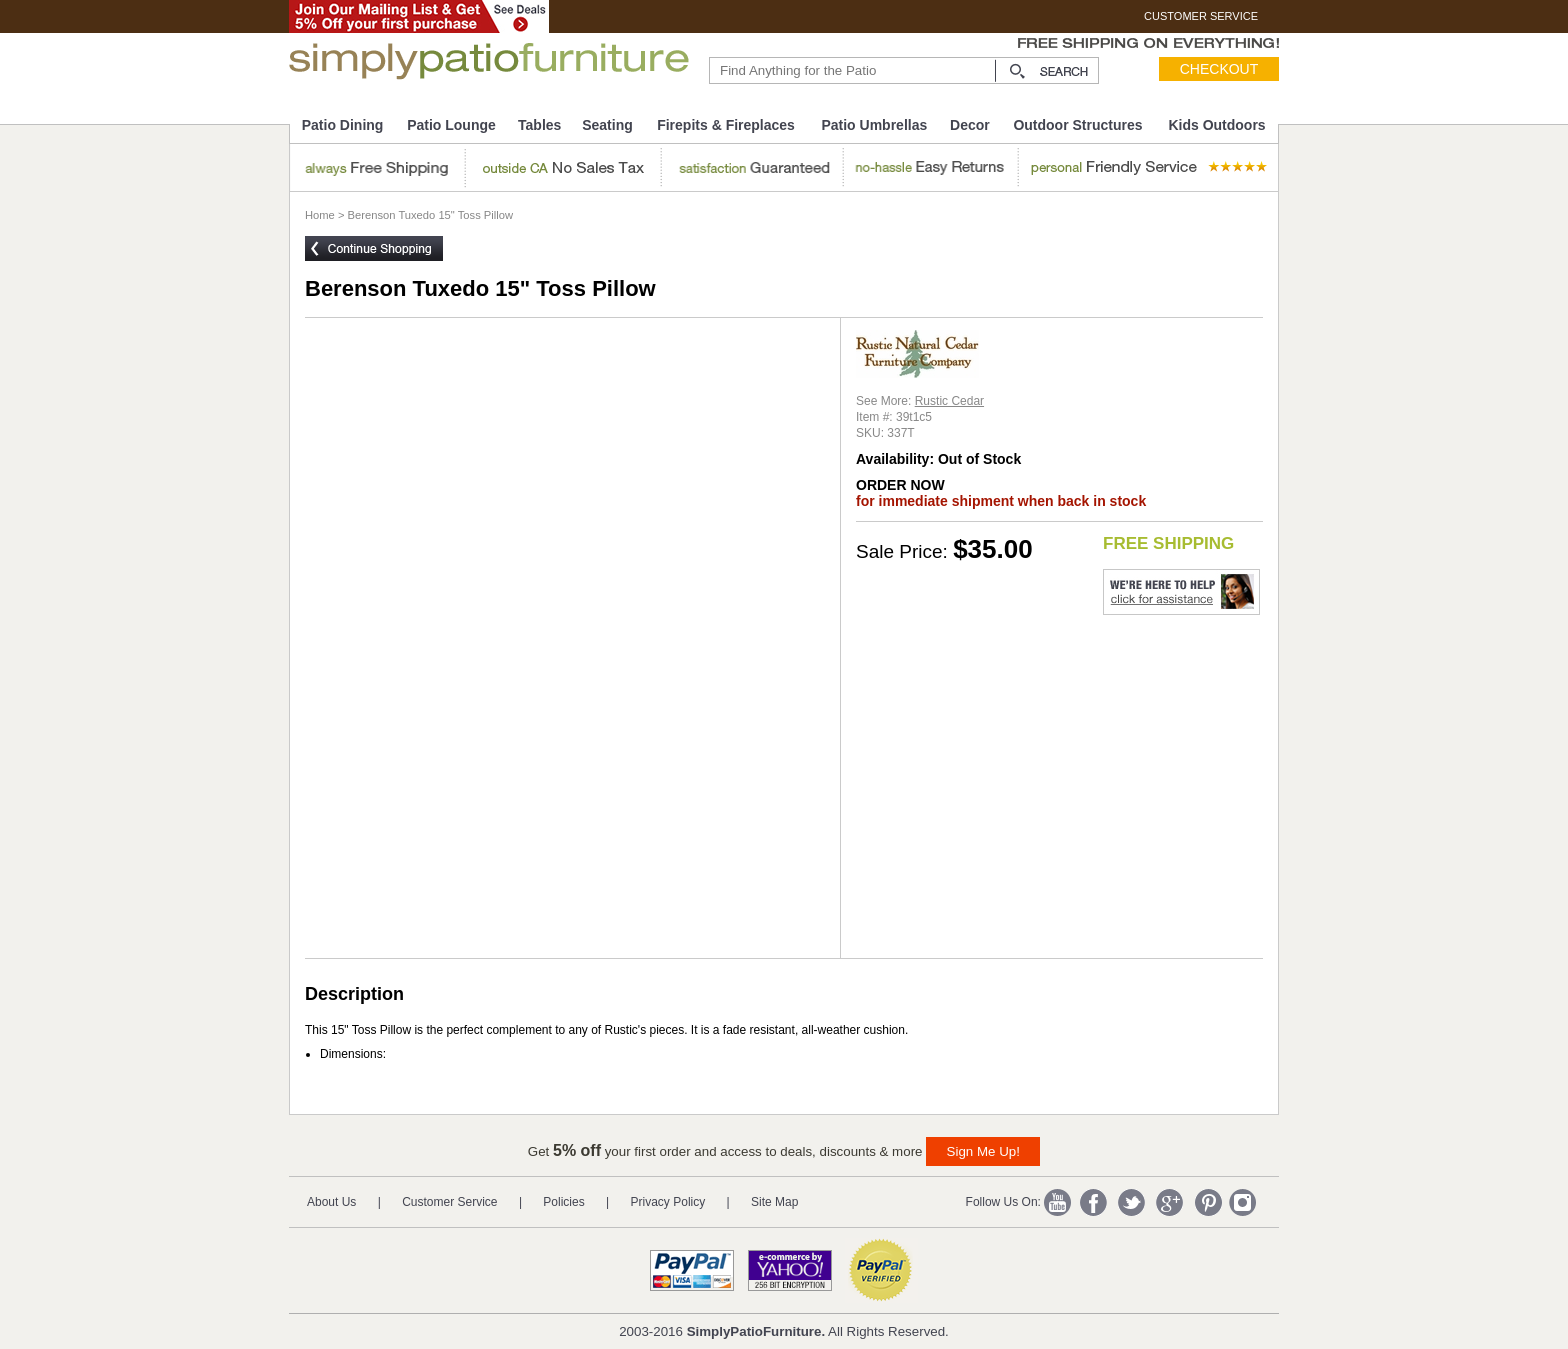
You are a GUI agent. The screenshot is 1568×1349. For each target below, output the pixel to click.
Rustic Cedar (949, 401)
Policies (563, 1202)
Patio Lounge (451, 125)
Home (320, 215)
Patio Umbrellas (874, 125)
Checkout (1219, 69)
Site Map (774, 1202)
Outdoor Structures (1077, 125)
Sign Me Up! (983, 1151)
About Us (331, 1202)
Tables (539, 125)
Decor (970, 125)
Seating (607, 125)
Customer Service (449, 1202)
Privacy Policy (668, 1202)
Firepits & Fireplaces (726, 125)
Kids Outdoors (1216, 125)
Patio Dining (343, 125)
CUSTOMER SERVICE (1201, 16)
